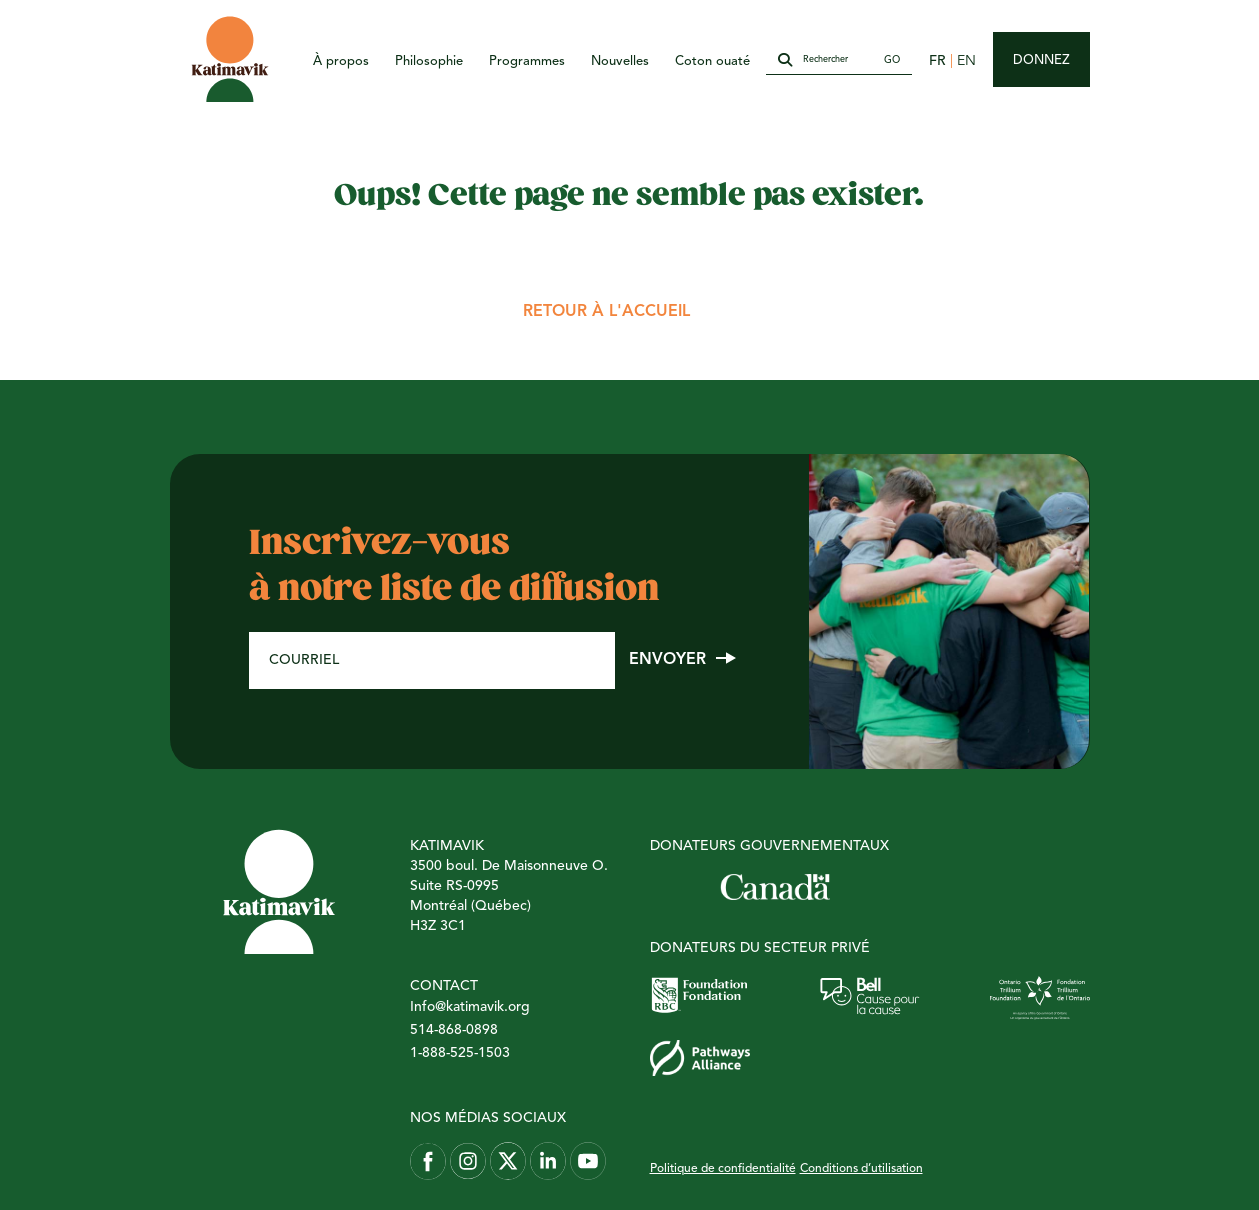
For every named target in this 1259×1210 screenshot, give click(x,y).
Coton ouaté (712, 61)
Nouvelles (620, 61)
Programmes (527, 61)
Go (892, 60)
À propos (341, 61)
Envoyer (667, 660)
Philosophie (429, 61)
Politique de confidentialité (723, 1169)
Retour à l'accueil (606, 312)
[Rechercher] (838, 61)
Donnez (1041, 60)
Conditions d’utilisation (861, 1169)
